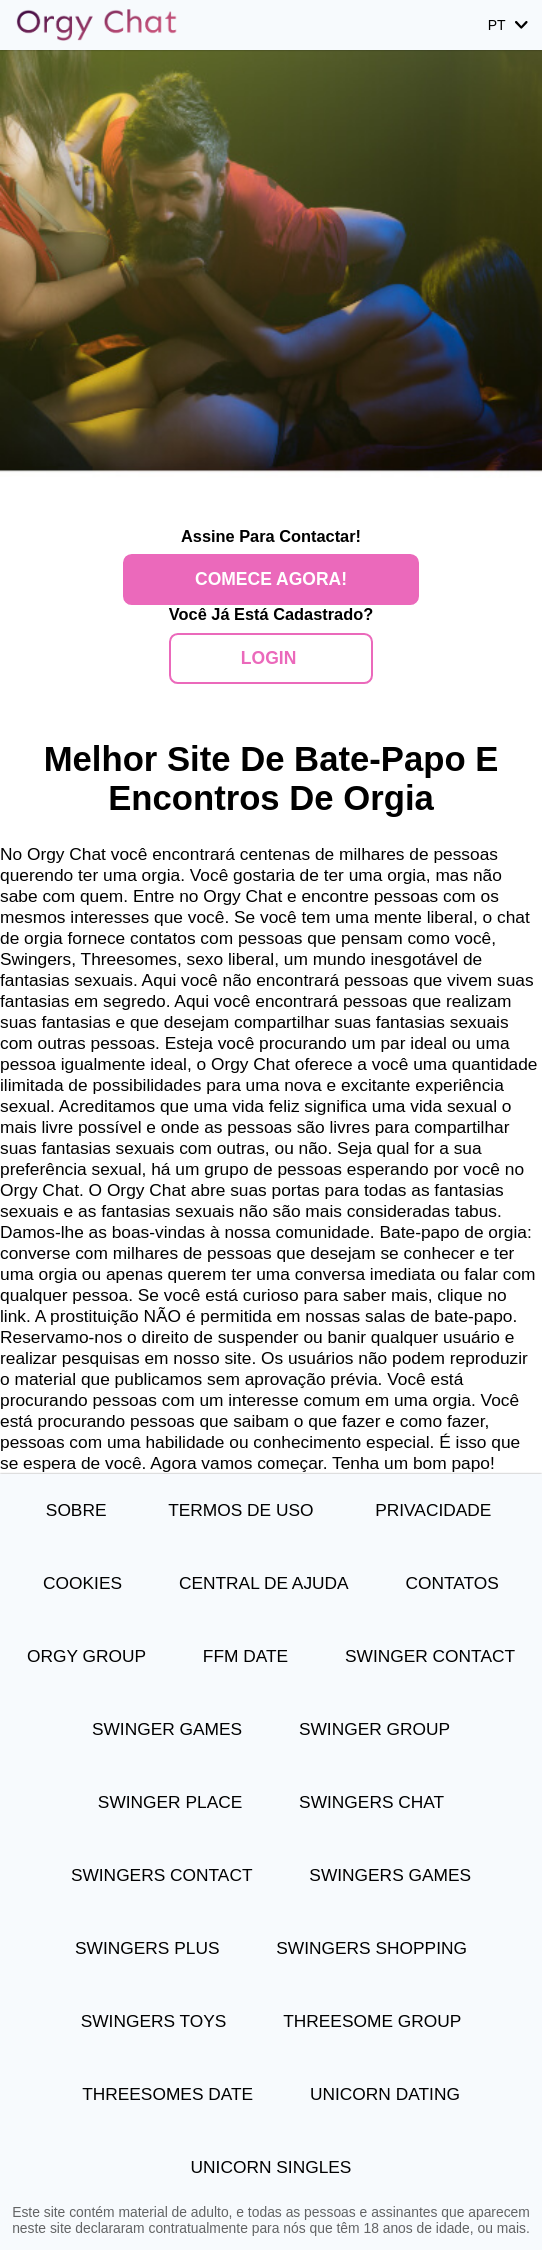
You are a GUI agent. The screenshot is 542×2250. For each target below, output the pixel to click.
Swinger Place (170, 1802)
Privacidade (435, 1510)
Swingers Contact (162, 1875)
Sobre (78, 1510)
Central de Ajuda (264, 1583)
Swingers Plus (147, 1948)
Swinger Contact (430, 1656)
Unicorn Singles (271, 2167)
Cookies (82, 1583)
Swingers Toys (154, 2021)
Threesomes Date (167, 2094)
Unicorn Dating (385, 2094)
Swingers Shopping (371, 1948)
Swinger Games (167, 1729)
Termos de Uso (243, 1510)
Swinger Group (374, 1729)
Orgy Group (86, 1656)
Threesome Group (372, 2021)
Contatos (452, 1583)
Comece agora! (271, 579)
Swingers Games (390, 1875)
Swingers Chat (371, 1802)
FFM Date (245, 1656)
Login (271, 658)
